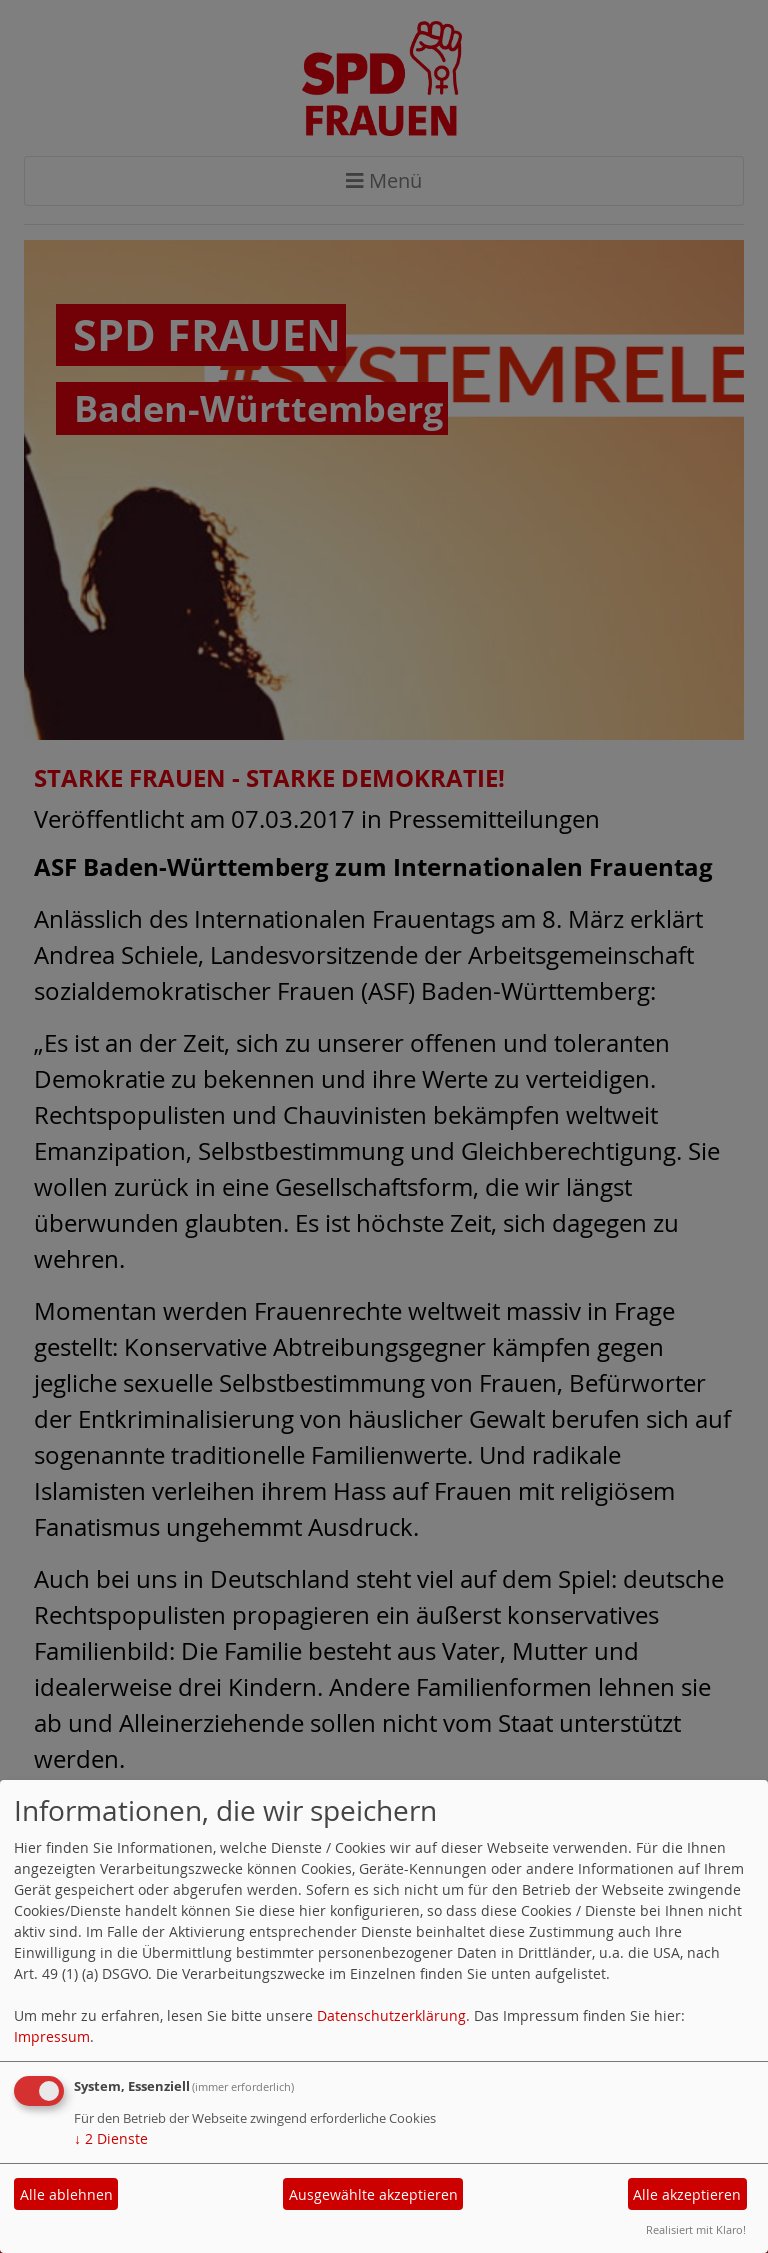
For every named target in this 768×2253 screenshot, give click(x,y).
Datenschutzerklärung (391, 2015)
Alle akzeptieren (687, 2194)
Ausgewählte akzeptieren (373, 2194)
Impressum (52, 2036)
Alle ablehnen (66, 2194)
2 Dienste (111, 2138)
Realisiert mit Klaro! (696, 2229)
